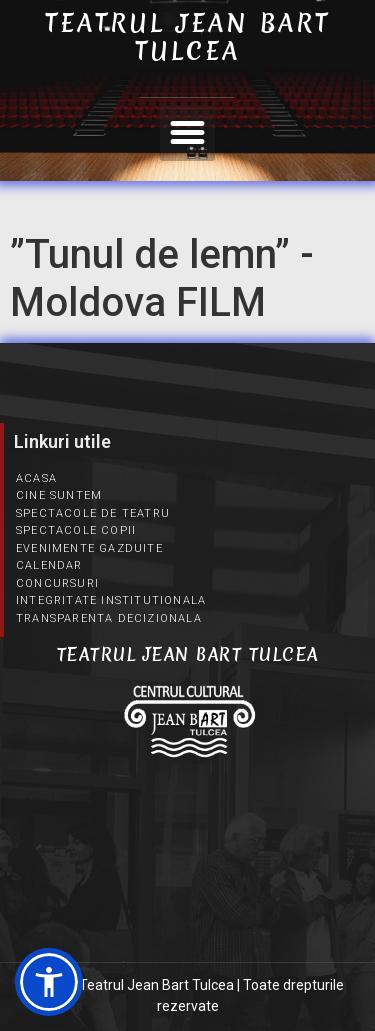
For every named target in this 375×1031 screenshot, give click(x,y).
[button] (188, 133)
